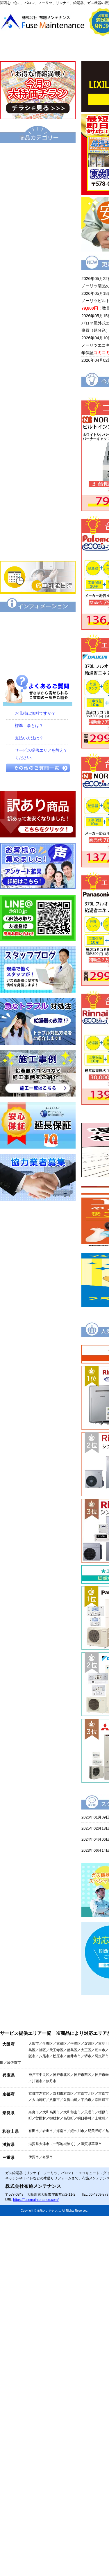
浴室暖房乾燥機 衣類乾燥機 (37, 390)
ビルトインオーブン (37, 469)
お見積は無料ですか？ (35, 713)
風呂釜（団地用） (37, 291)
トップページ (26, 48)
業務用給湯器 (37, 311)
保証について (37, 622)
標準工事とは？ (29, 725)
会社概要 (79, 48)
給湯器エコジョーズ (37, 192)
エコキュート (37, 153)
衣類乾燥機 (37, 370)
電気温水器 (37, 251)
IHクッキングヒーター (37, 449)
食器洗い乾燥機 (37, 508)
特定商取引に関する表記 (37, 642)
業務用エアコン (37, 548)
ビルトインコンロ (37, 429)
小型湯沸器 (37, 271)
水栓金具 (37, 410)
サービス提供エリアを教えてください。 (41, 754)
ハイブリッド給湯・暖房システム (37, 212)
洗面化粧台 (37, 350)
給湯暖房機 (37, 232)
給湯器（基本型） (37, 172)
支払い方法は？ (29, 738)
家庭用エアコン (37, 528)
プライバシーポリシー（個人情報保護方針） (37, 661)
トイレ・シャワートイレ (37, 331)
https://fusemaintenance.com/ (36, 2200)
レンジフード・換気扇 (37, 489)
